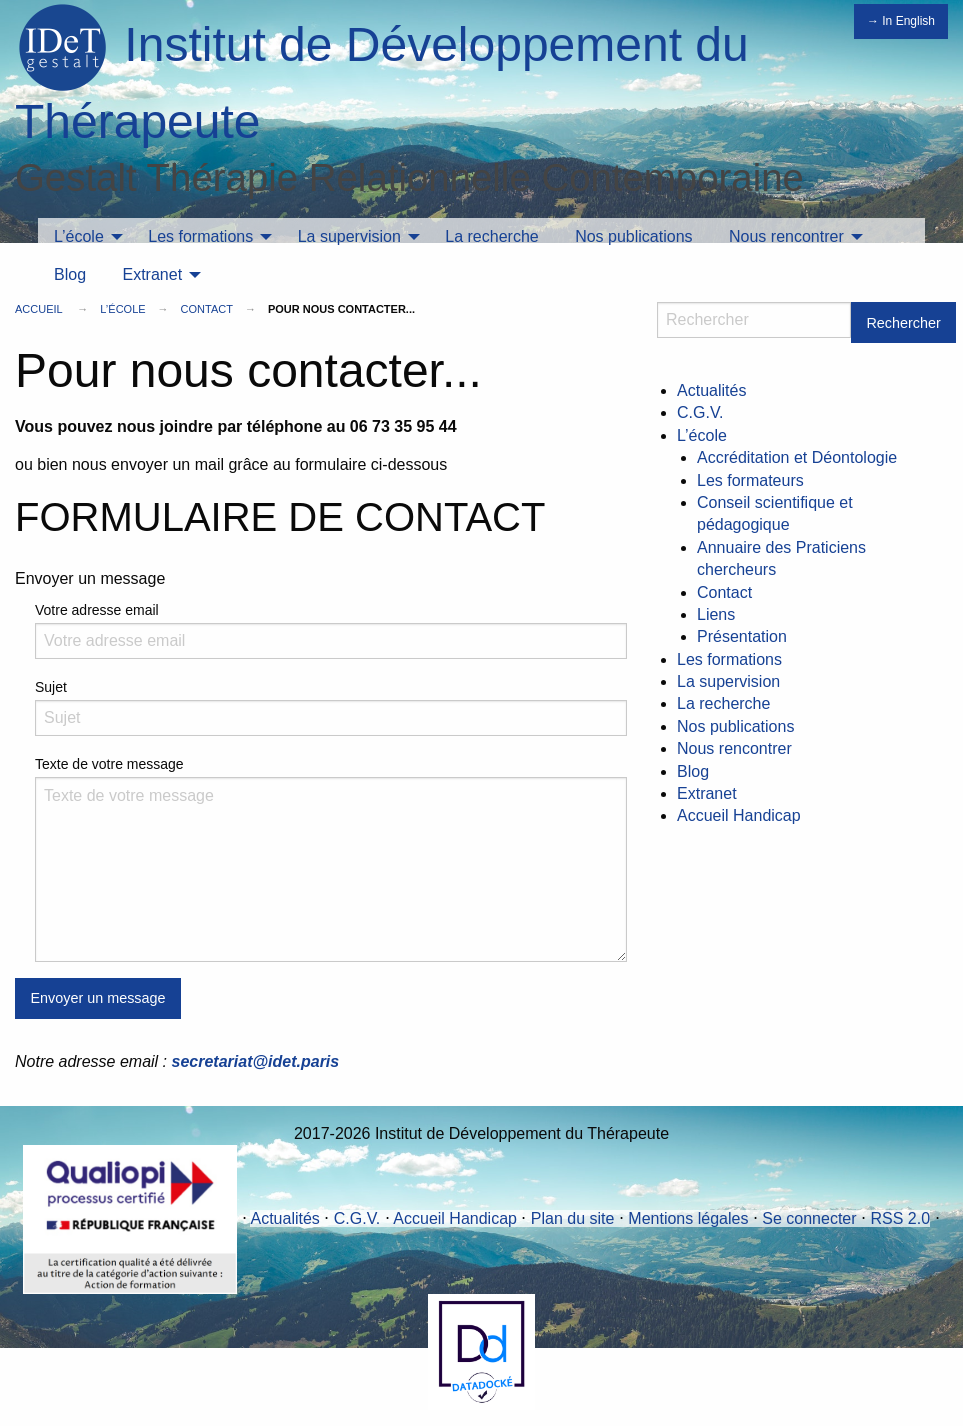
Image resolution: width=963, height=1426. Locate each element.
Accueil (38, 309)
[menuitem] (83, 237)
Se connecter (809, 1218)
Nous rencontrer (786, 236)
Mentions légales (688, 1218)
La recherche (491, 236)
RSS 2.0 (900, 1218)
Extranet (152, 274)
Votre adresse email (97, 610)
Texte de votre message (109, 764)
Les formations (200, 236)
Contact (207, 309)
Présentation (742, 636)
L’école (79, 236)
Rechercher (903, 323)
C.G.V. (700, 412)
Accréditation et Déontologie (797, 457)
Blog (70, 274)
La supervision (349, 236)
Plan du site (573, 1218)
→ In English (901, 21)
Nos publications (633, 236)
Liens (716, 614)
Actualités (711, 390)
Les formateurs (750, 480)
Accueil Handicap (739, 815)
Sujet (51, 687)
